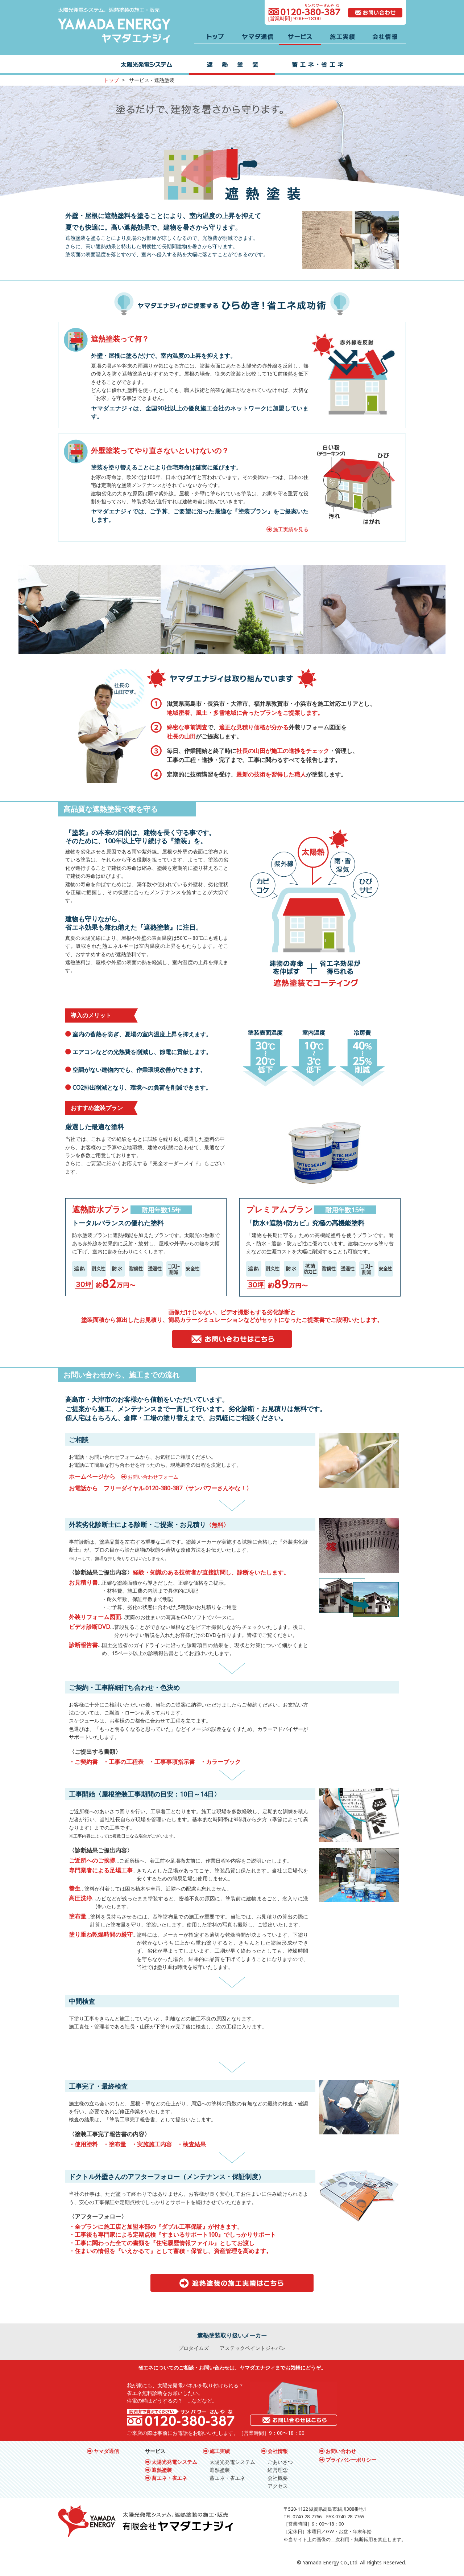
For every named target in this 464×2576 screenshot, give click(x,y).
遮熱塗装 (162, 2469)
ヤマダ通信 (106, 2451)
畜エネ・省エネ (169, 2477)
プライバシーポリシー (351, 2459)
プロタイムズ (193, 2347)
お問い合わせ (341, 2451)
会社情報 (278, 2451)
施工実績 (220, 2451)
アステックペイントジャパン (253, 2347)
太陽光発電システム (174, 2461)
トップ (111, 80)
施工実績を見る (290, 529)
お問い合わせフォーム (153, 1476)
